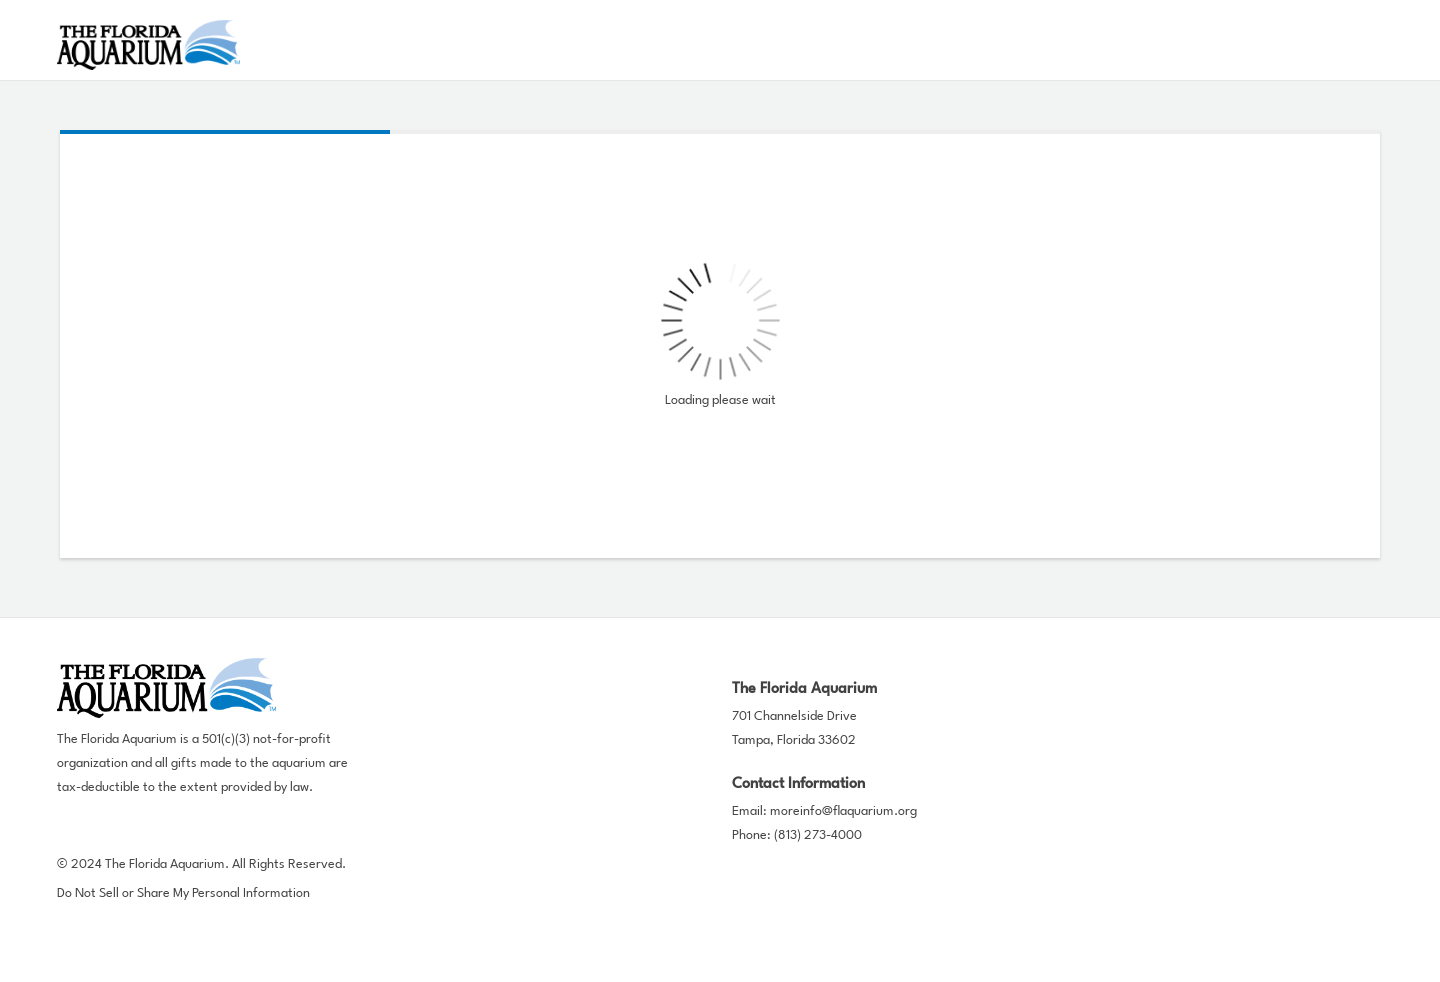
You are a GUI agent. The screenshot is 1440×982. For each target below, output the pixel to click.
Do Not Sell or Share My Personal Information (183, 893)
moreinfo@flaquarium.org (843, 811)
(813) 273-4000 (818, 835)
